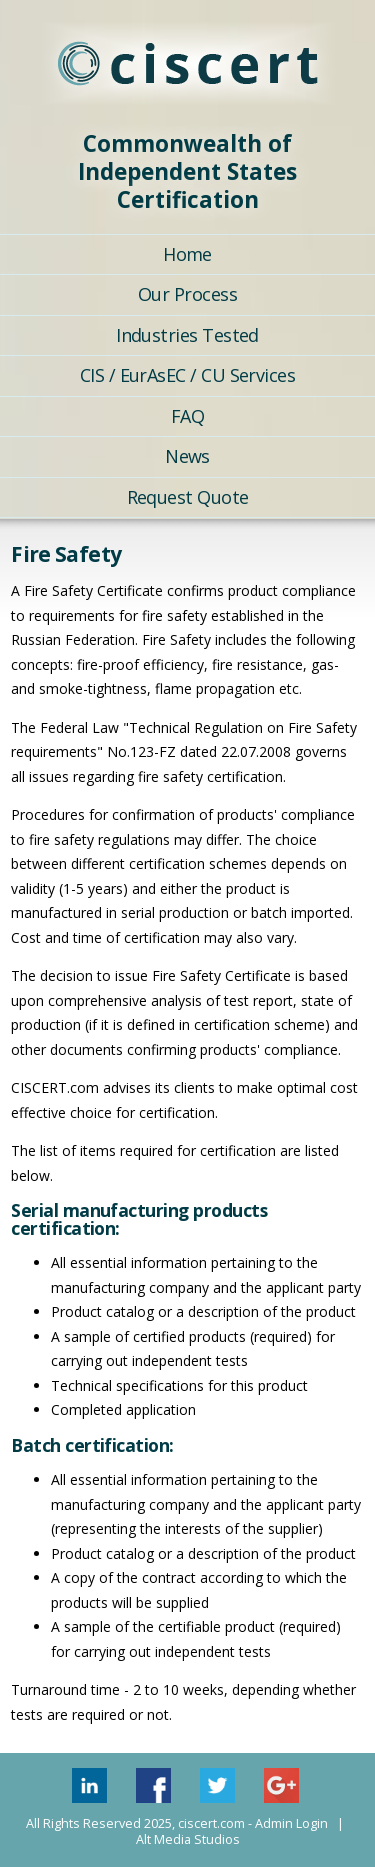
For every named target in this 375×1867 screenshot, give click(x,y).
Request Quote (188, 497)
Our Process (187, 294)
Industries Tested (187, 335)
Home (187, 254)
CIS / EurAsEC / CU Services (187, 375)
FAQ (187, 416)
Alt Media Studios (188, 1839)
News (187, 456)
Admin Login (291, 1823)
